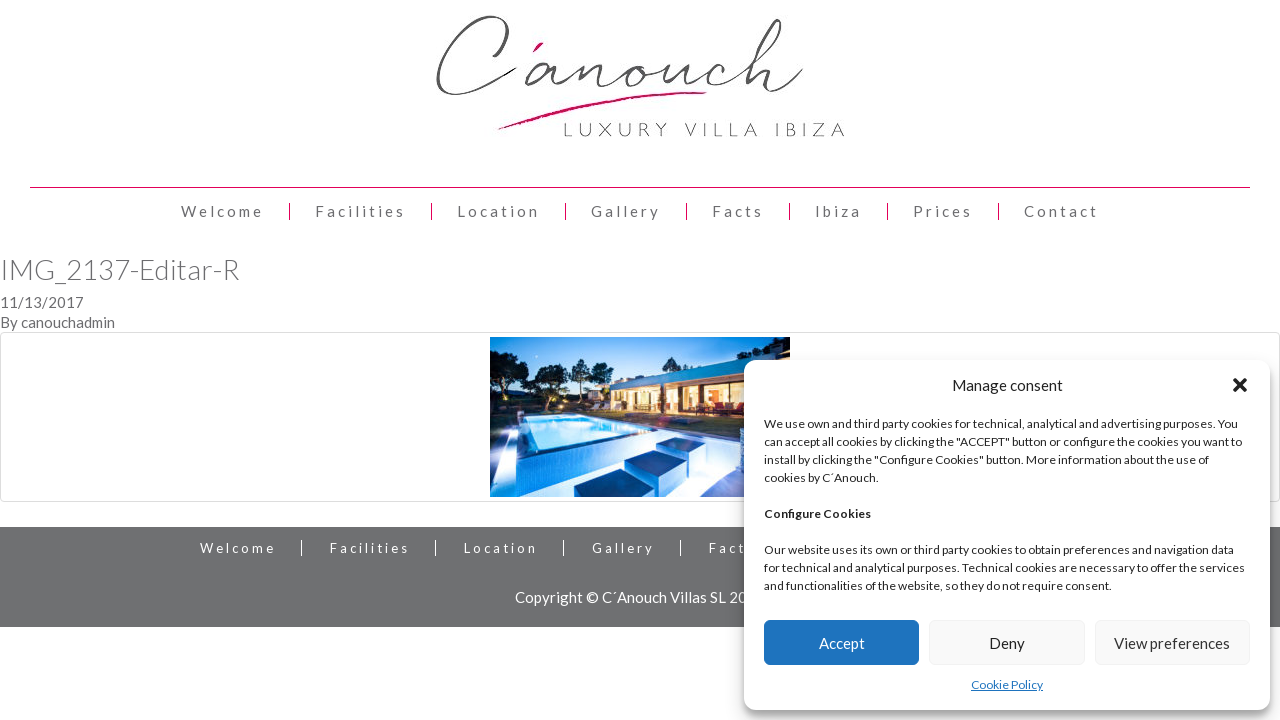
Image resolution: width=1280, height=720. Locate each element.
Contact (1061, 211)
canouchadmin (68, 322)
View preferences (1172, 643)
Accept (842, 643)
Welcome (222, 211)
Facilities (360, 211)
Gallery (626, 211)
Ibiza (838, 211)
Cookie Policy (1007, 684)
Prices (943, 211)
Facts (738, 211)
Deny (1007, 643)
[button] (1240, 385)
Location (498, 211)
